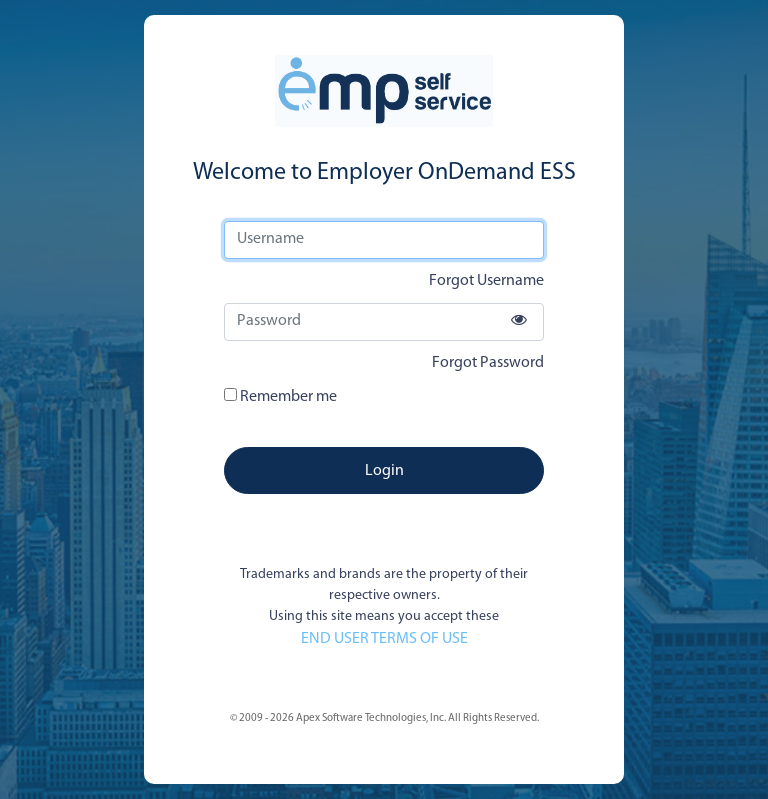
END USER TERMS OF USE (384, 639)
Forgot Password (488, 363)
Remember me (280, 396)
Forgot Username (486, 281)
